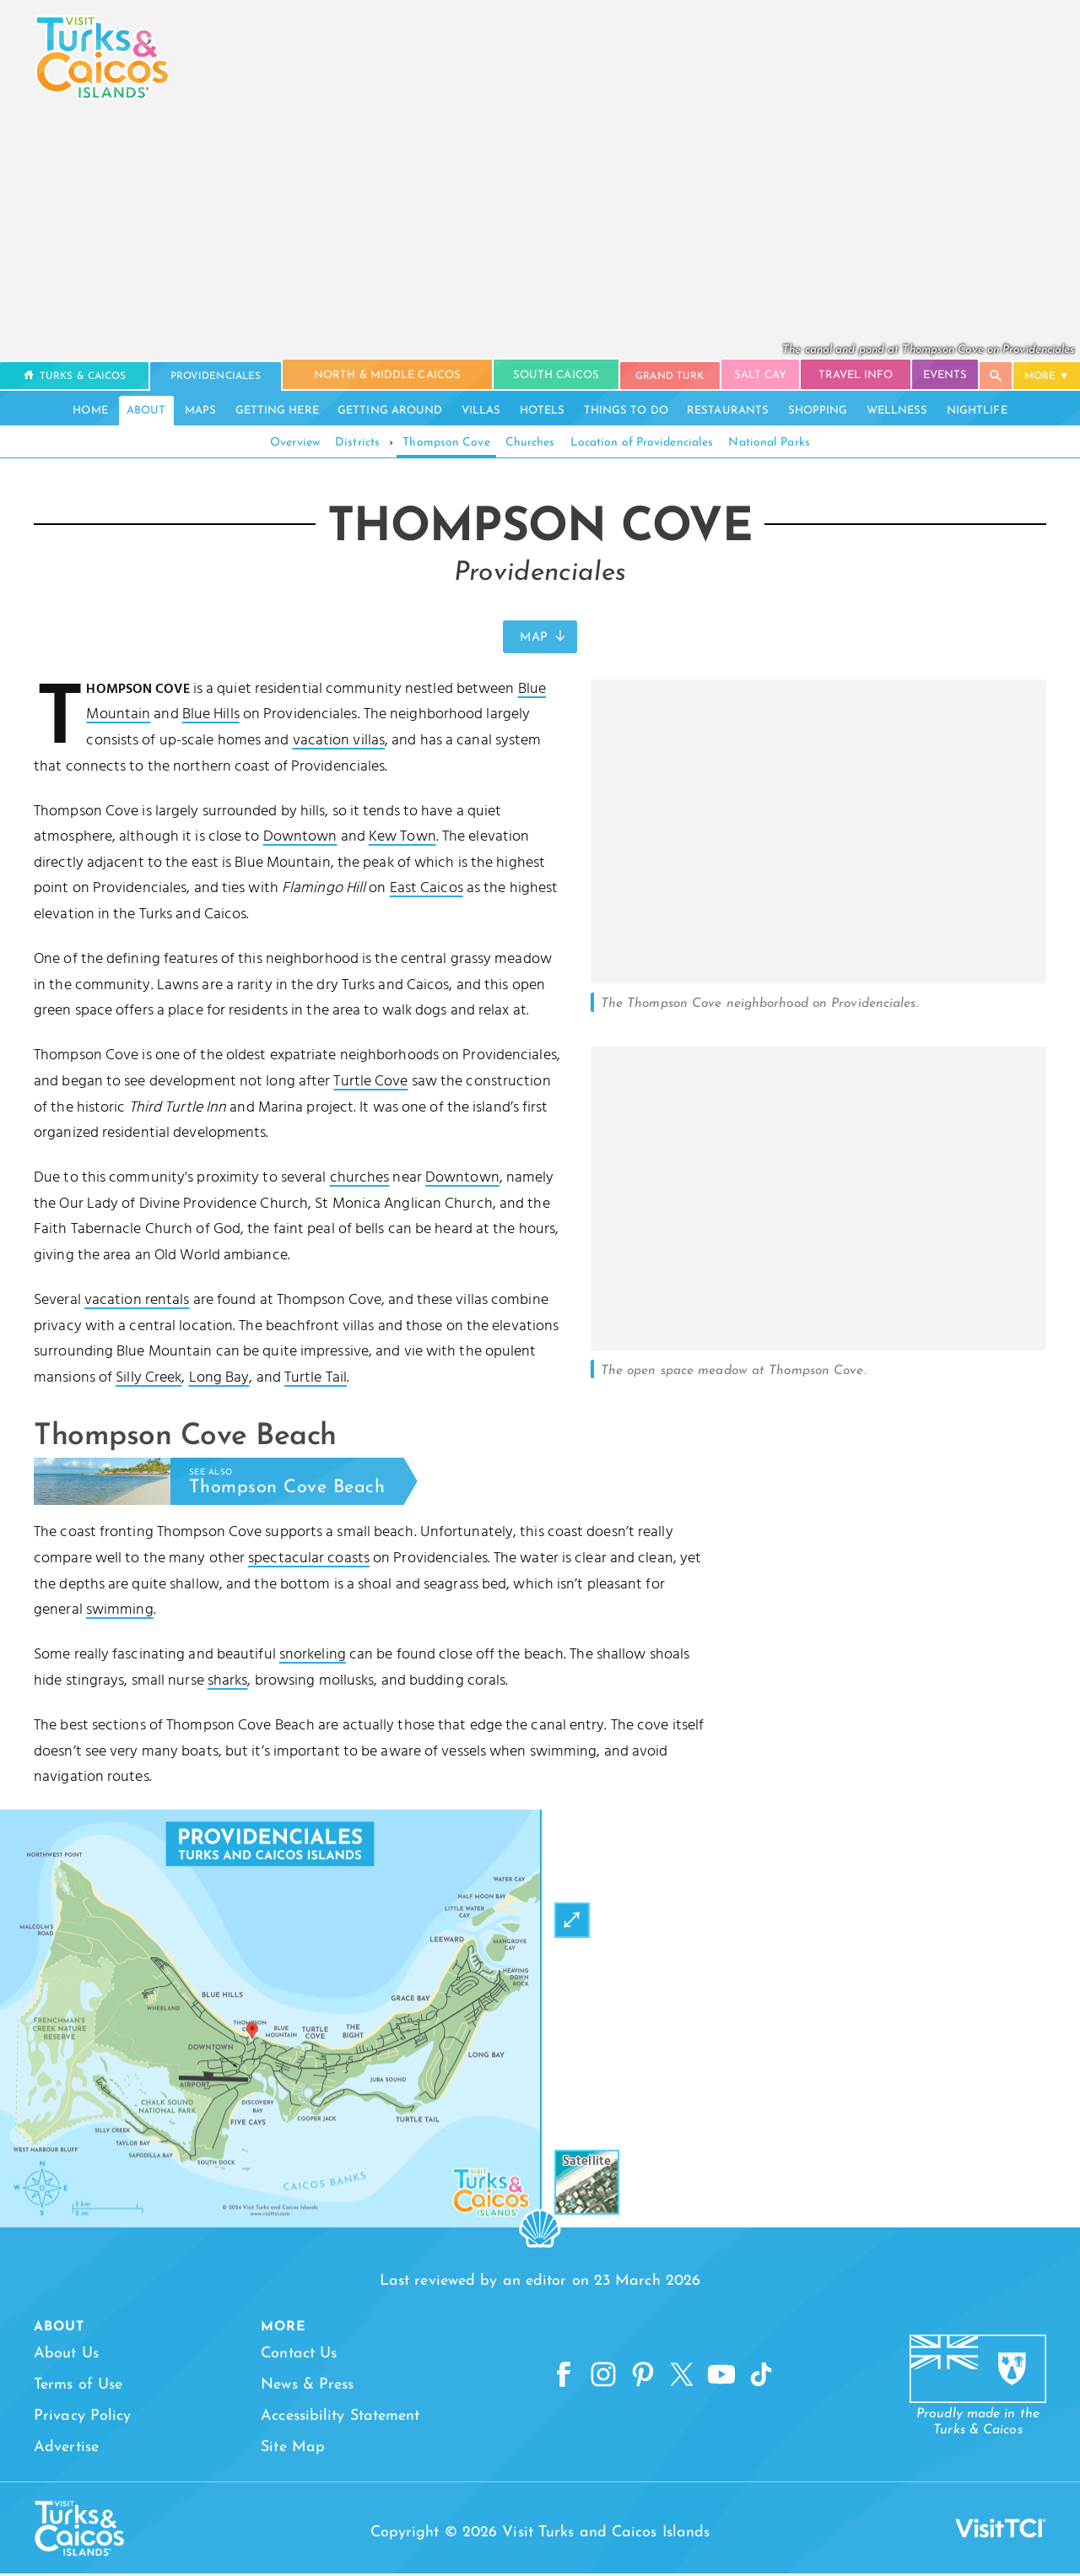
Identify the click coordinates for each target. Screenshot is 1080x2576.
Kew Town (402, 839)
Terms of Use (78, 2386)
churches (360, 1180)
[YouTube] (722, 2379)
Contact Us (294, 2355)
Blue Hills (211, 717)
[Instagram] (597, 2379)
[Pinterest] (639, 2379)
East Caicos (426, 891)
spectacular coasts (309, 1561)
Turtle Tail (315, 1379)
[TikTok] (764, 2379)
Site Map (288, 2449)
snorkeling (312, 1657)
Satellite (587, 2163)
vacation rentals (137, 1303)
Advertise (66, 2449)
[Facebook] (555, 2379)
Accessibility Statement (335, 2418)
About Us (66, 2355)
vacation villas (339, 743)
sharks (228, 1682)
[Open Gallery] (818, 983)
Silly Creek (148, 1379)
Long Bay (219, 1379)
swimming (120, 1612)
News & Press (302, 2386)
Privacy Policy (82, 2418)
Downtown (300, 839)
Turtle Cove (370, 1084)
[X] (681, 2379)
